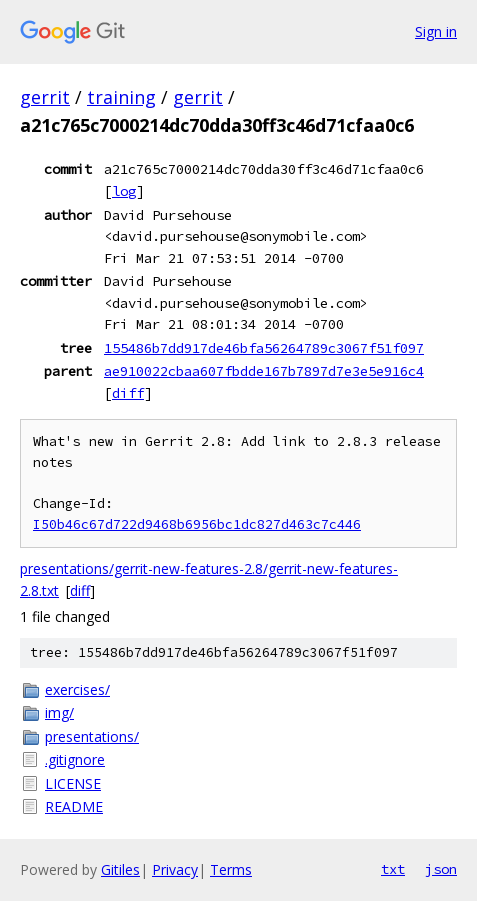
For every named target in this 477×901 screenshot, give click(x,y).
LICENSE (73, 783)
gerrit (45, 97)
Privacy (175, 869)
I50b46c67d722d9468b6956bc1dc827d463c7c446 (197, 524)
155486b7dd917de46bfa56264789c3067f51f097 (264, 348)
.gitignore (75, 759)
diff (128, 393)
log (124, 191)
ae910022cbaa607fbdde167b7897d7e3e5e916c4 (264, 371)
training (121, 97)
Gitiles (120, 869)
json (441, 869)
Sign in (436, 31)
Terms (231, 869)
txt (393, 869)
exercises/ (77, 689)
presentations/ (92, 736)
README (74, 806)
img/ (59, 712)
